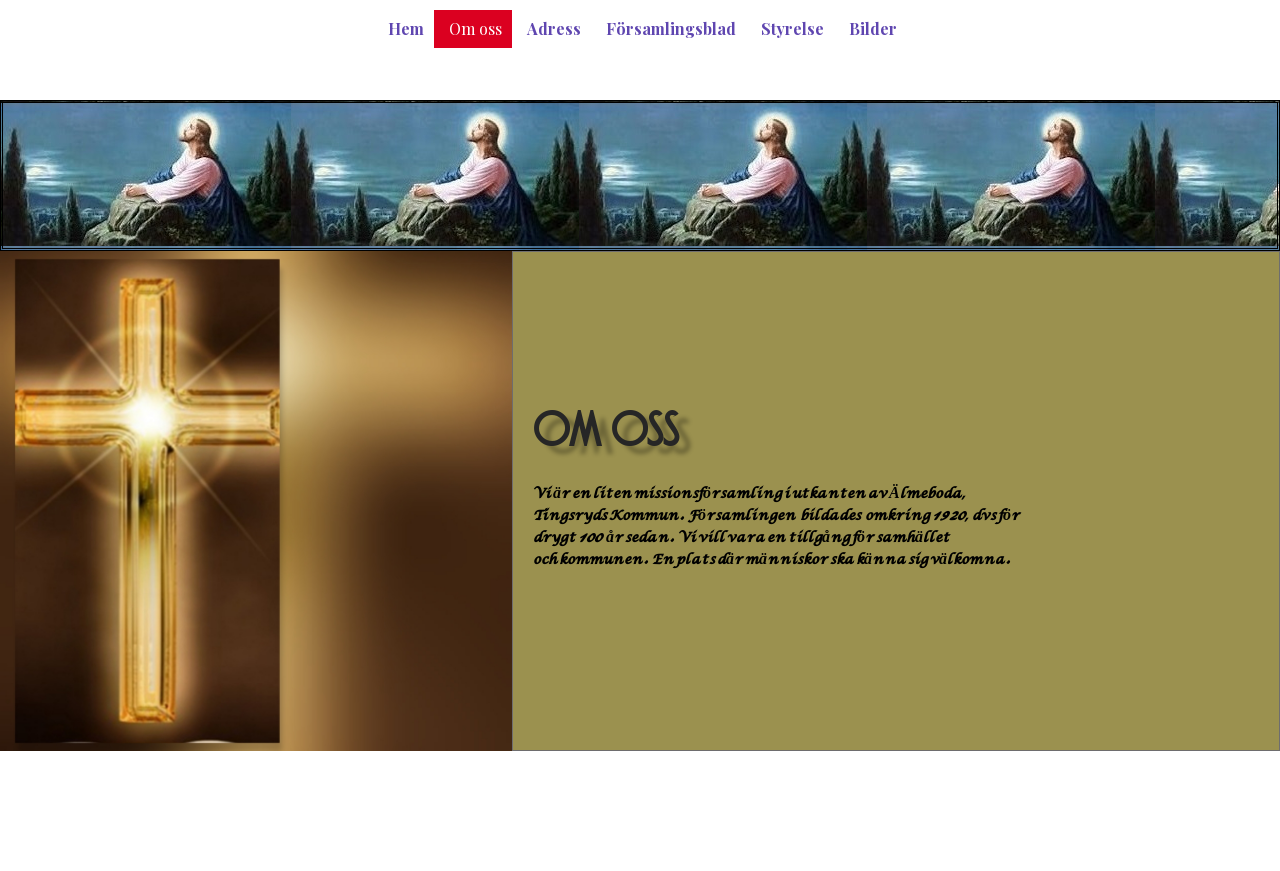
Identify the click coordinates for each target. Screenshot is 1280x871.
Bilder (873, 28)
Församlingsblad (671, 28)
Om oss (475, 28)
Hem (406, 28)
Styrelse (792, 28)
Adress (554, 28)
